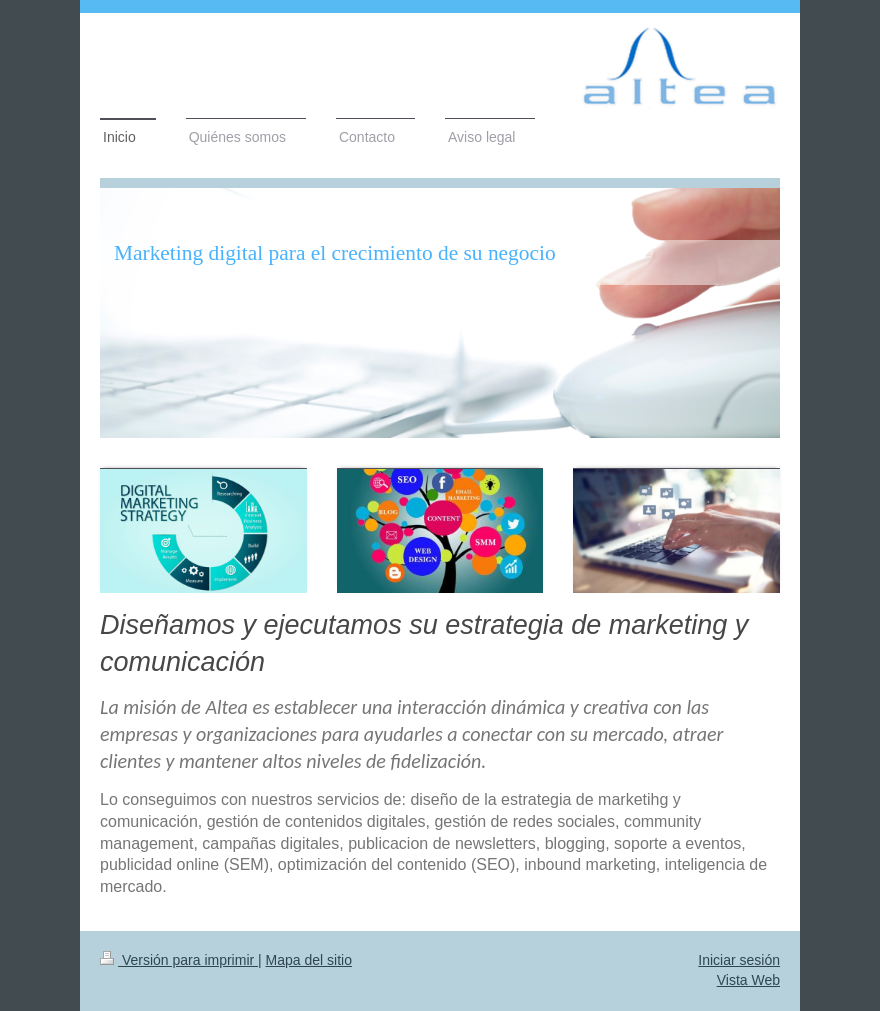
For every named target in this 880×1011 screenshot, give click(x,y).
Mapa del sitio (309, 960)
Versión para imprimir (179, 960)
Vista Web (748, 980)
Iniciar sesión (739, 960)
